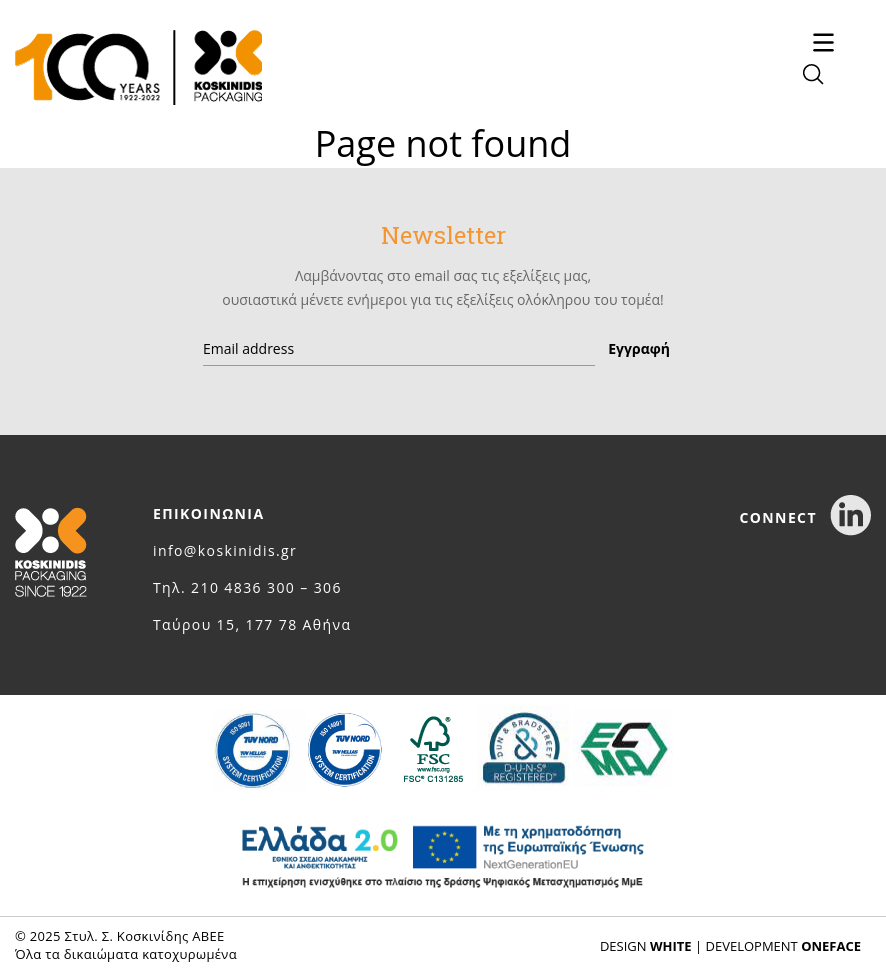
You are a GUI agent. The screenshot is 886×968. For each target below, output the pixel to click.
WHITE (671, 946)
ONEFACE (831, 946)
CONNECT (805, 517)
